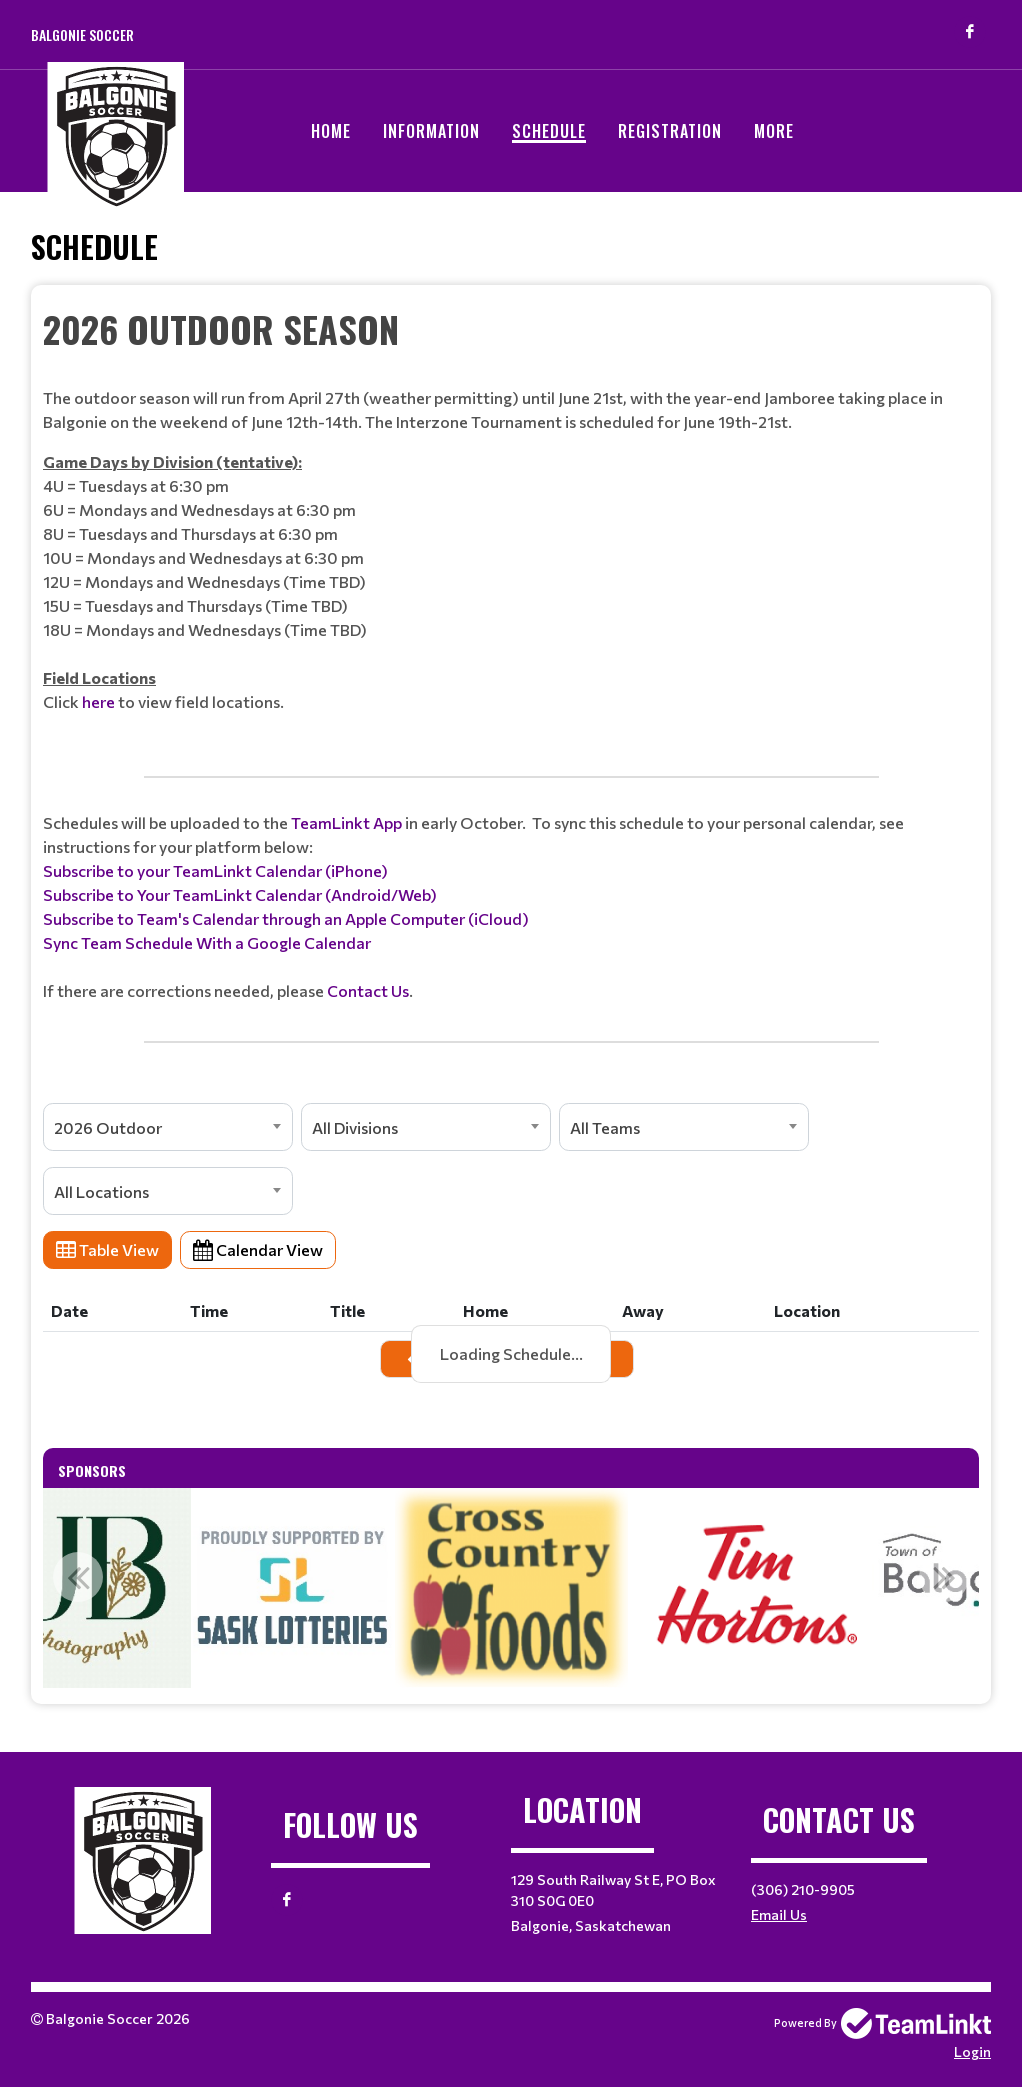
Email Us (779, 1914)
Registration (670, 131)
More (774, 131)
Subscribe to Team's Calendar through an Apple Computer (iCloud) (286, 918)
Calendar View (258, 1249)
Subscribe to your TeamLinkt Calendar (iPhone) (215, 870)
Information (431, 131)
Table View (107, 1249)
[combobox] (168, 1127)
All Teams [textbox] (605, 1127)
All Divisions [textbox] (355, 1127)
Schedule (549, 131)
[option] (511, 1588)
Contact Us (368, 990)
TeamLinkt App (346, 822)
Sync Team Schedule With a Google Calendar (207, 942)
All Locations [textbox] (101, 1191)
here (98, 701)
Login (972, 2051)
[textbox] (511, 520)
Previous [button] (78, 1577)
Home (331, 131)
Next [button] (944, 1577)
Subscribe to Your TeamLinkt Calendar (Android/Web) (240, 894)
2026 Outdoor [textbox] (108, 1127)
